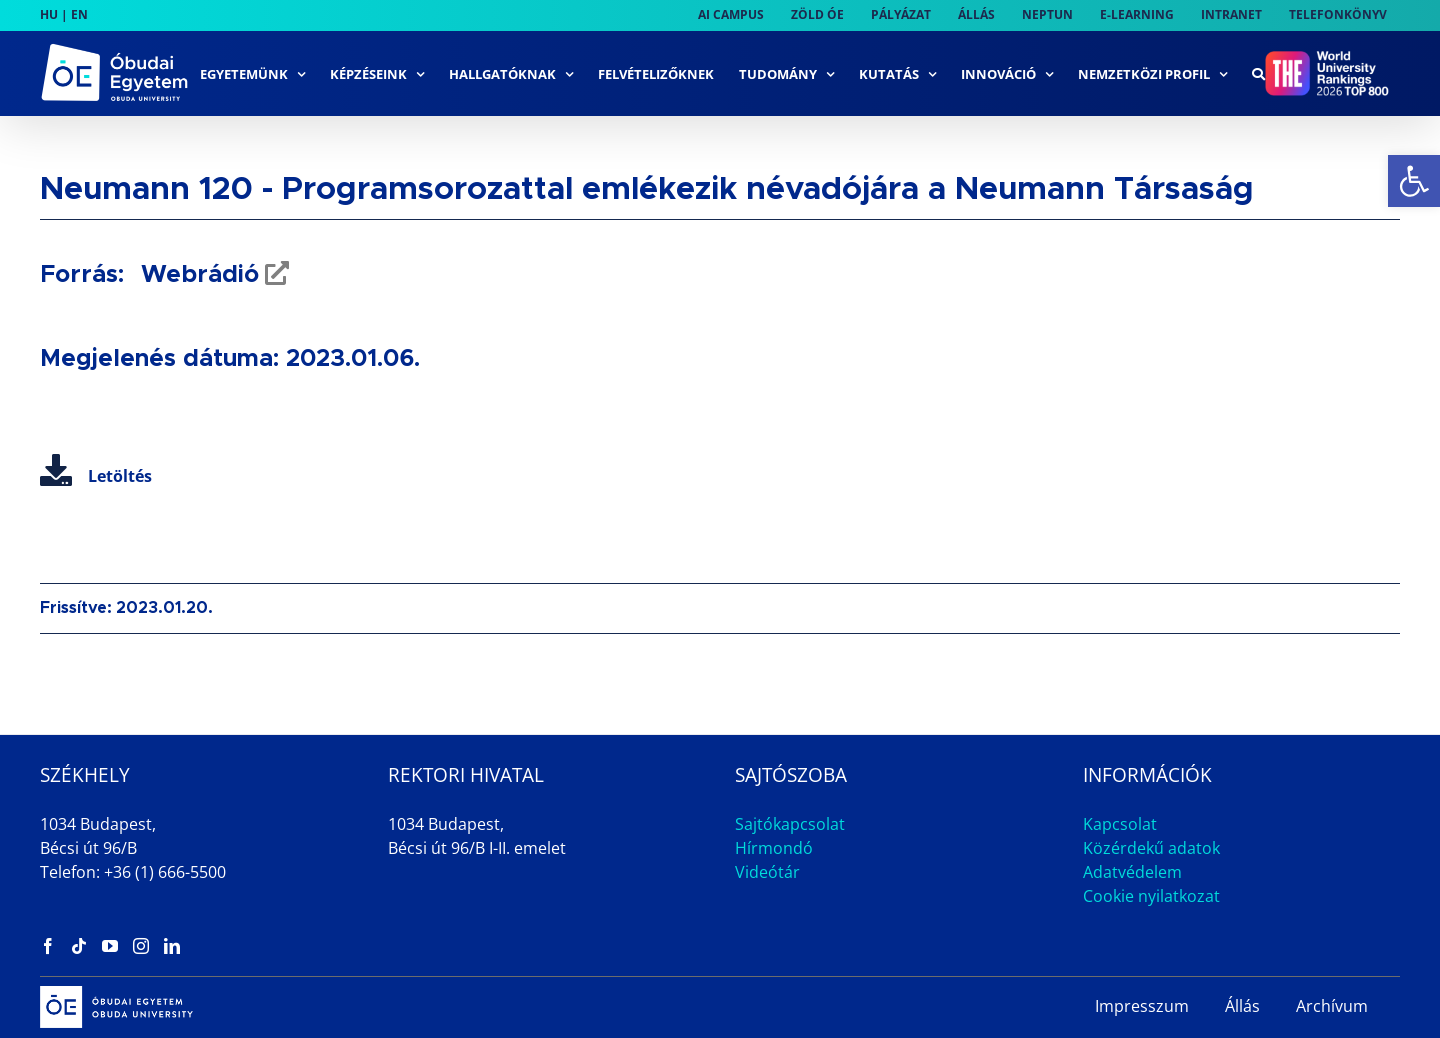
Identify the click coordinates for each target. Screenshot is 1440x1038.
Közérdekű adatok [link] (1151, 848)
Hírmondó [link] (774, 848)
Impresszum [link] (1142, 1006)
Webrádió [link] (196, 275)
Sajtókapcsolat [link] (790, 824)
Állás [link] (1242, 1006)
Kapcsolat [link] (1120, 824)
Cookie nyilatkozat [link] (1151, 896)
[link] (1414, 181)
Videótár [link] (767, 872)
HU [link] (49, 14)
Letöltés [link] (96, 476)
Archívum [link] (1332, 1006)
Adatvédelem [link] (1132, 872)
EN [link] (79, 14)
